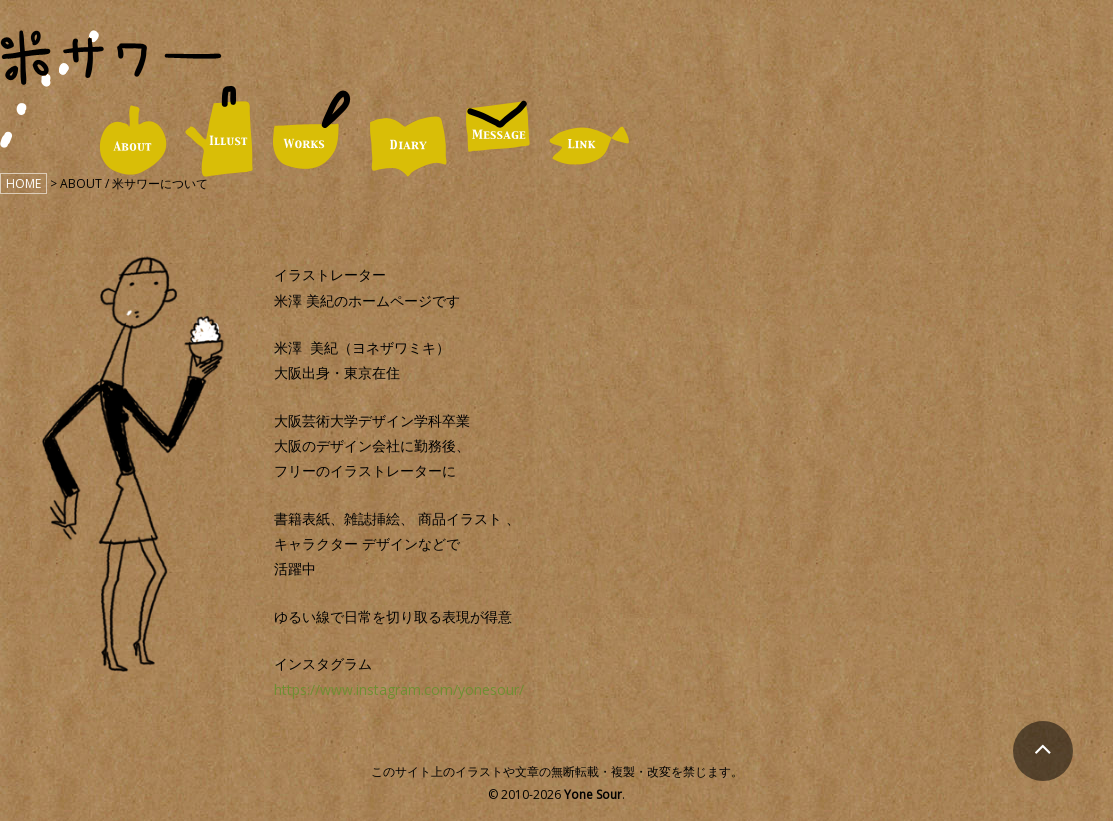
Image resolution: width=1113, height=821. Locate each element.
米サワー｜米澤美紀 (111, 57)
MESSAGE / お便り (498, 126)
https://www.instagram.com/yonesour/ (399, 689)
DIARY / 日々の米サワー (408, 146)
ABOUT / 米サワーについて (132, 140)
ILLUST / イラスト (219, 131)
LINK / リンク (589, 145)
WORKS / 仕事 (311, 130)
